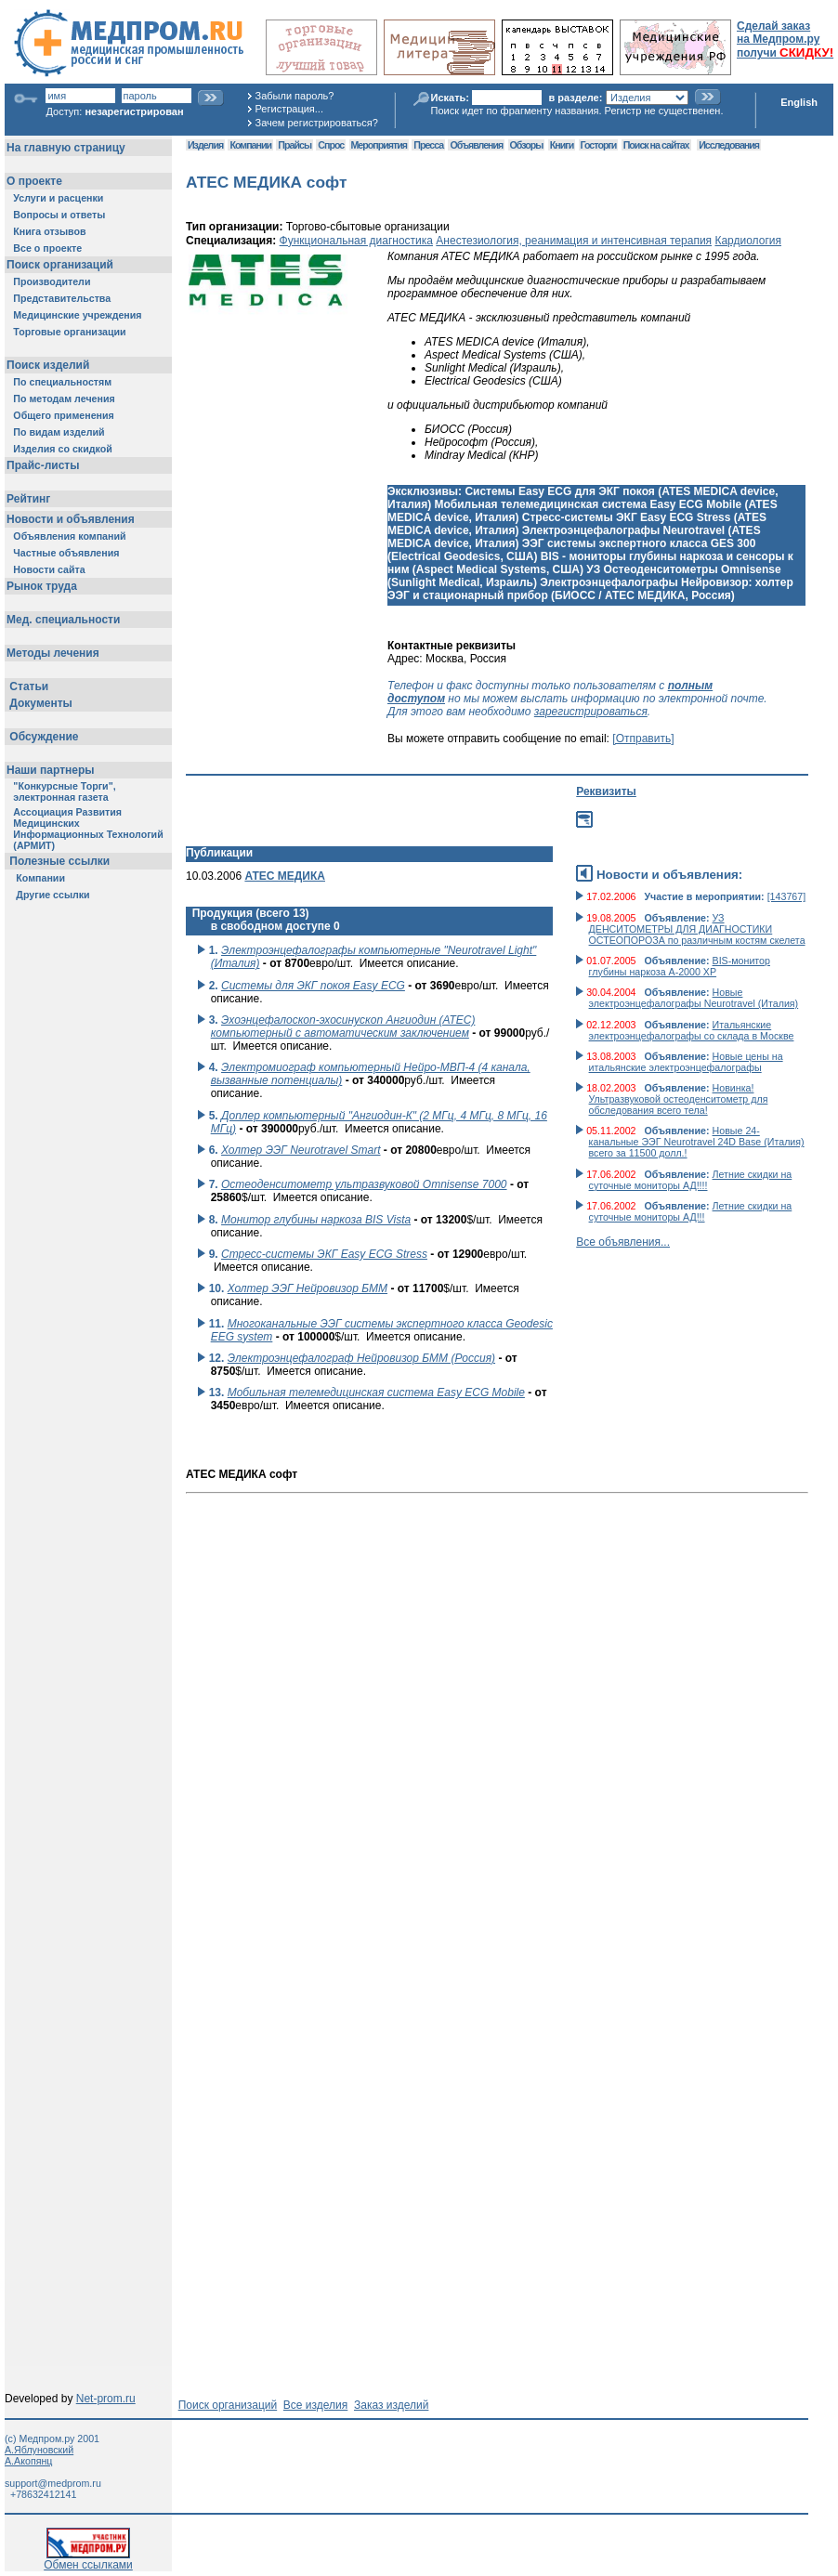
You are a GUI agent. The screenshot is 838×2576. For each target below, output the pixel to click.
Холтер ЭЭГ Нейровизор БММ (307, 1288)
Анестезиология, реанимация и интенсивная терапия (574, 240)
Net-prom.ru (106, 2398)
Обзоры (526, 144)
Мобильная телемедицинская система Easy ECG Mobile (376, 1392)
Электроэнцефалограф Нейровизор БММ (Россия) (361, 1358)
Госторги (599, 144)
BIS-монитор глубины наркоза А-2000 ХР (679, 966)
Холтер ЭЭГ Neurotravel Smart (300, 1150)
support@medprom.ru (53, 2483)
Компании (250, 144)
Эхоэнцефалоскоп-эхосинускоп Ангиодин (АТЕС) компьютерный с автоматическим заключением (343, 1026)
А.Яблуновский (39, 2449)
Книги (561, 144)
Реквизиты (606, 791)
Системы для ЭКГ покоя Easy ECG (313, 985)
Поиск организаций (228, 2405)
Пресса (428, 144)
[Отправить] (643, 738)
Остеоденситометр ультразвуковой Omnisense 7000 (364, 1184)
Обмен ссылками (88, 2559)
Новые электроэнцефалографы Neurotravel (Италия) (694, 998)
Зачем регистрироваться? (316, 122)
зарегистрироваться (591, 711)
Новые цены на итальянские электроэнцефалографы (686, 1062)
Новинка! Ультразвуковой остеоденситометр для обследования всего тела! (678, 1099)
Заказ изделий (391, 2405)
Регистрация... (289, 108)
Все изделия (315, 2405)
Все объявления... (623, 1242)
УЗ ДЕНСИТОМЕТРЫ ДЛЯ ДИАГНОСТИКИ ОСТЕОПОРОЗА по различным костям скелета (697, 929)
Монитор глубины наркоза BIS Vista (316, 1219)
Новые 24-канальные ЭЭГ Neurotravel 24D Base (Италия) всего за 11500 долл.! (697, 1141)
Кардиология (747, 240)
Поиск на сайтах (656, 144)
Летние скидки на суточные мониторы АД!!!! (690, 1180)
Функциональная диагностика (356, 240)
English (799, 102)
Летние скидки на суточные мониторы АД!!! (690, 1211)
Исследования (729, 144)
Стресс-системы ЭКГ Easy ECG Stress (324, 1254)
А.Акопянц (28, 2460)
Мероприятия (379, 144)
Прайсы (294, 144)
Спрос (331, 144)
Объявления (476, 144)
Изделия (205, 144)
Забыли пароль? (294, 95)
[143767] (786, 896)
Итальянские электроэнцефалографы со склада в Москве (691, 1030)
